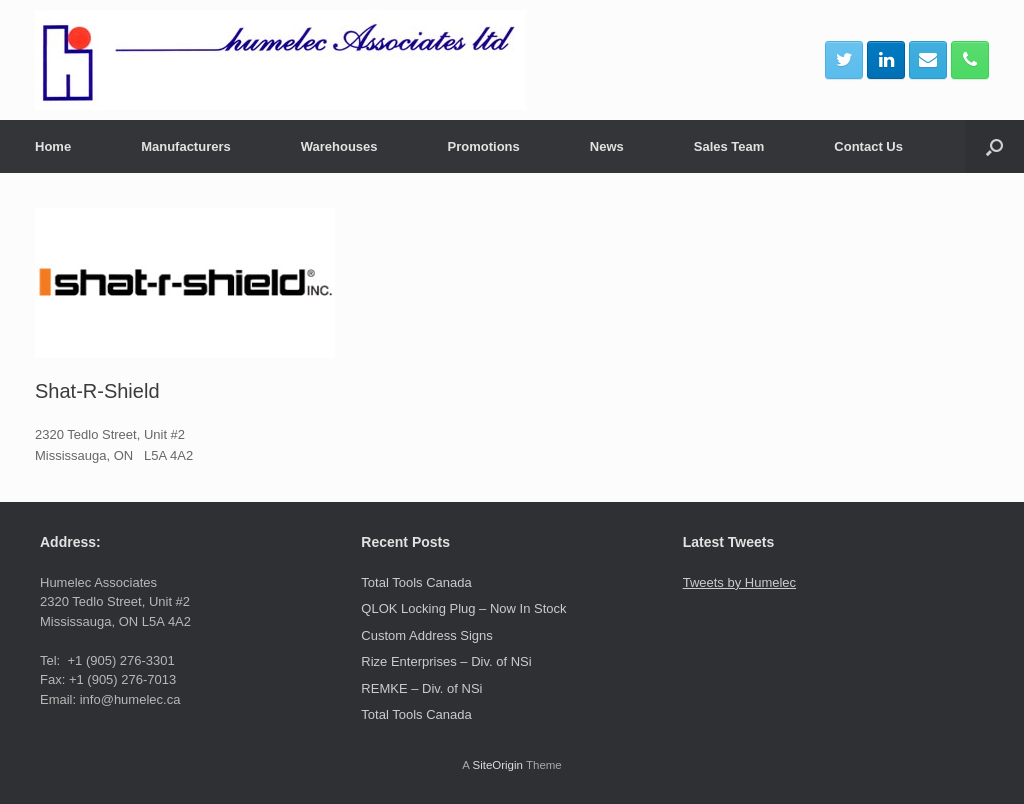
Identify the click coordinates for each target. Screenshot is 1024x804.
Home (53, 146)
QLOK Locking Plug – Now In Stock (463, 608)
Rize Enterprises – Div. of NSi (446, 661)
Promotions (484, 146)
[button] (994, 146)
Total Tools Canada (416, 582)
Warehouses (339, 146)
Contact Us (868, 146)
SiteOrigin (497, 765)
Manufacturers (186, 146)
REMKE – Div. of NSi (421, 688)
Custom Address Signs (427, 635)
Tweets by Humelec (739, 582)
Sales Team (729, 146)
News (607, 146)
